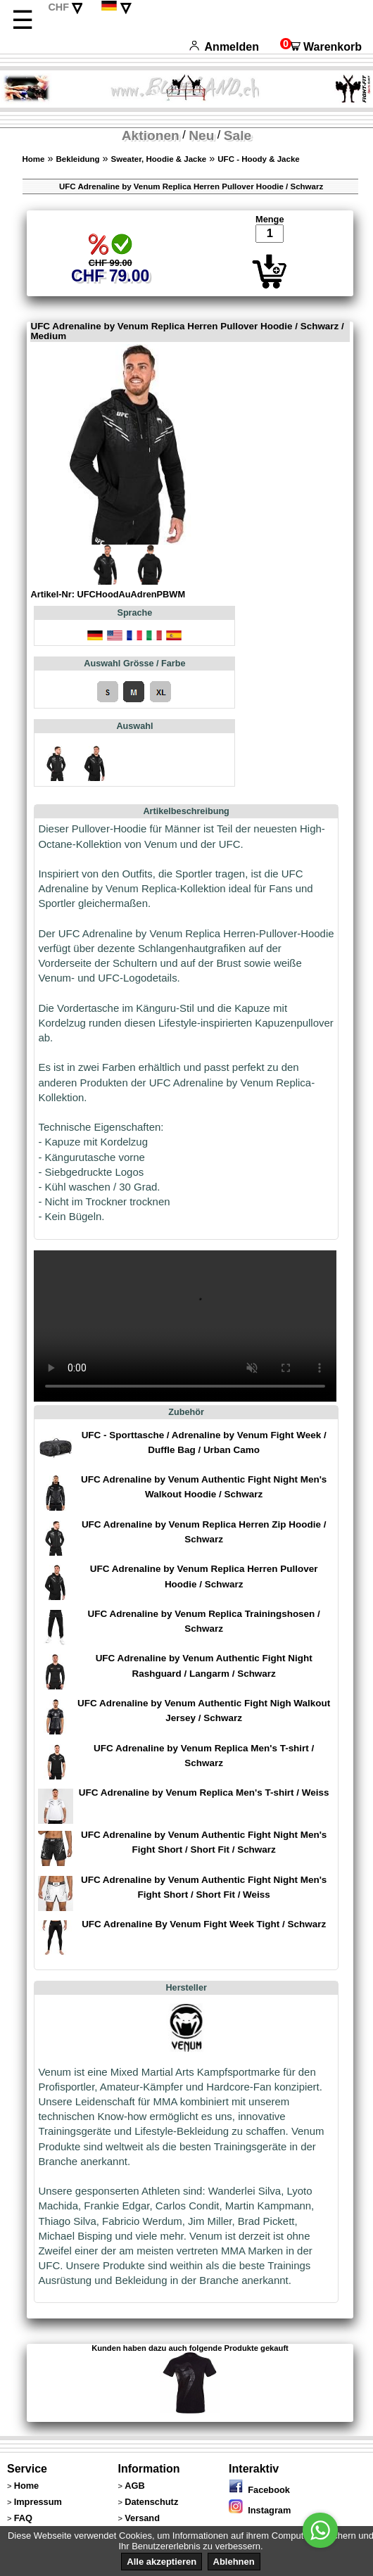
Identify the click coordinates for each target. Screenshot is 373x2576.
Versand (142, 2518)
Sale (237, 135)
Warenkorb (321, 47)
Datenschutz (151, 2501)
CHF (58, 7)
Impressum (38, 2501)
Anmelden (224, 47)
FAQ (23, 2518)
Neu (201, 135)
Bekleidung (78, 159)
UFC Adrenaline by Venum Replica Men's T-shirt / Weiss (204, 1792)
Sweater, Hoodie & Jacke (159, 159)
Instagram (260, 2510)
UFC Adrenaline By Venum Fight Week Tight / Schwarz (204, 1924)
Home (34, 159)
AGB (134, 2485)
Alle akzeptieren (161, 2561)
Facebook (259, 2490)
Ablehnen (234, 2561)
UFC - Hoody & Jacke (258, 159)
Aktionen (150, 135)
